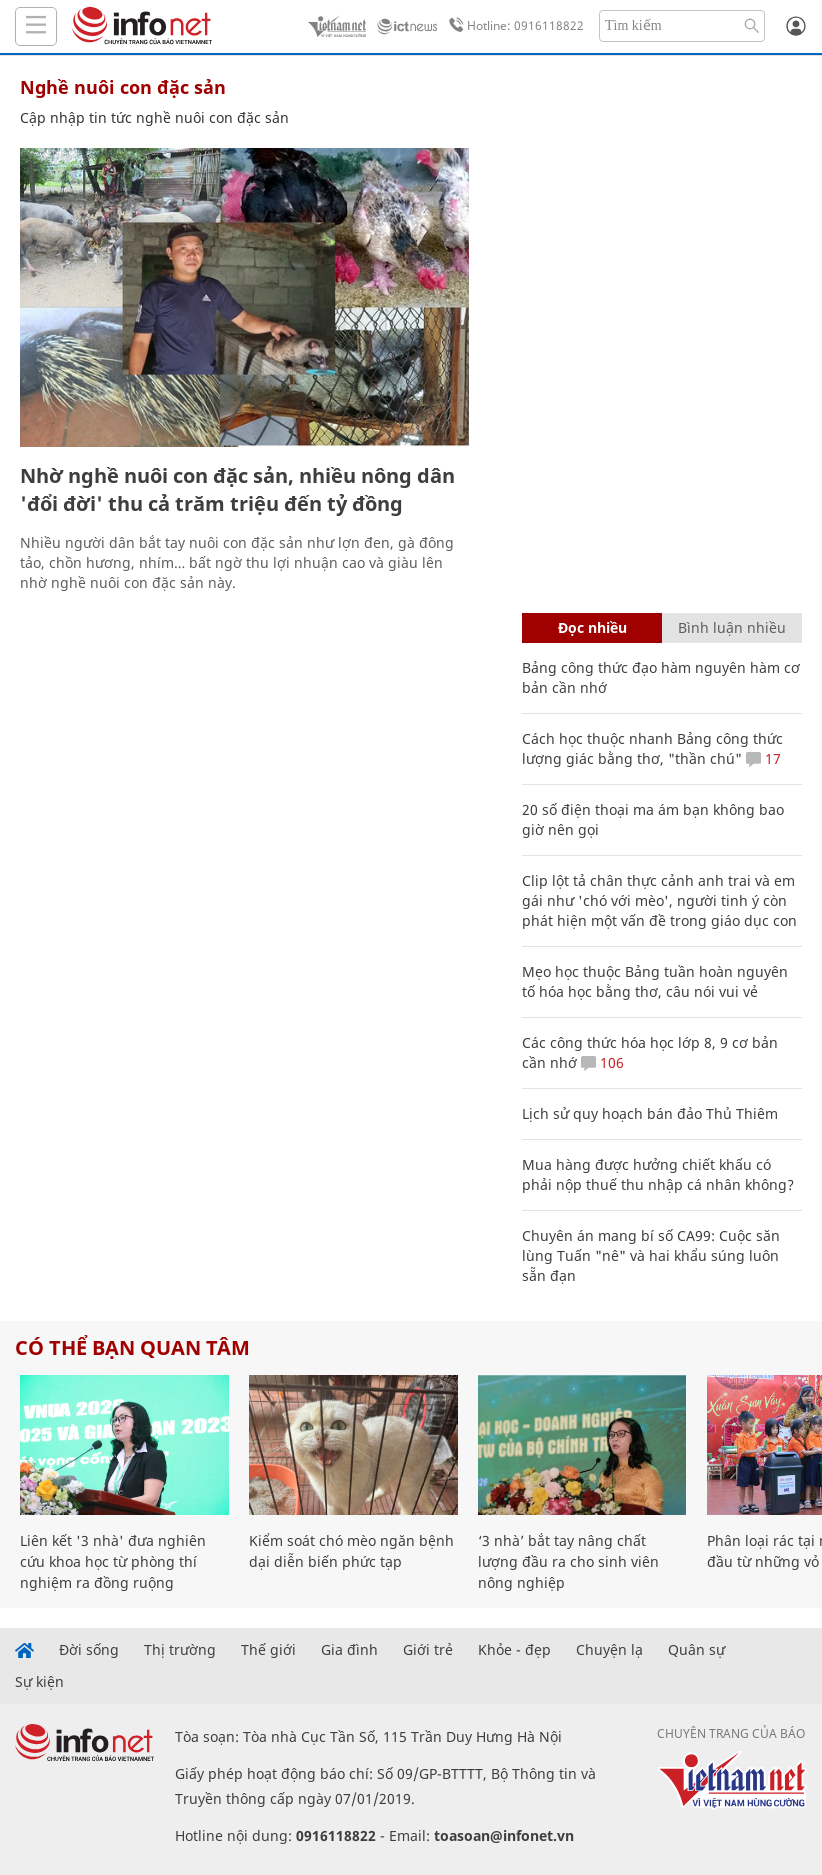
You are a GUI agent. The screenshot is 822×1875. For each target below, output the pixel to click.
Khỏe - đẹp (514, 1650)
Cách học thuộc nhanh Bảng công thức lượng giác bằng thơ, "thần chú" (652, 748)
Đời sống (89, 1650)
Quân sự (696, 1650)
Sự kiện (39, 1682)
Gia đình (349, 1650)
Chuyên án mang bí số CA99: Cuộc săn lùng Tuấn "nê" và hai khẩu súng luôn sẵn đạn (651, 1255)
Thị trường (180, 1650)
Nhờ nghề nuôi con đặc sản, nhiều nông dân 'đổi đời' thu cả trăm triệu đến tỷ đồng (237, 489)
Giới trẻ (428, 1650)
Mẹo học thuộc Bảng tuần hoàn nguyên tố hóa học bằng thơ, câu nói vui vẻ (655, 981)
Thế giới (268, 1650)
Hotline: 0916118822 (513, 26)
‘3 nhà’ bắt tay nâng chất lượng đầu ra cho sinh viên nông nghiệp (568, 1561)
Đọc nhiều (592, 627)
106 (602, 1062)
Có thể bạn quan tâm (132, 1347)
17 (763, 758)
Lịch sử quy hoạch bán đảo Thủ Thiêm (650, 1113)
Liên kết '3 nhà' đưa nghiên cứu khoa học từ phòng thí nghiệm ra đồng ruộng (113, 1561)
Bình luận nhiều (732, 627)
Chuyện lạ (609, 1650)
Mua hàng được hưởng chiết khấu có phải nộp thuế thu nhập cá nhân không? (658, 1174)
